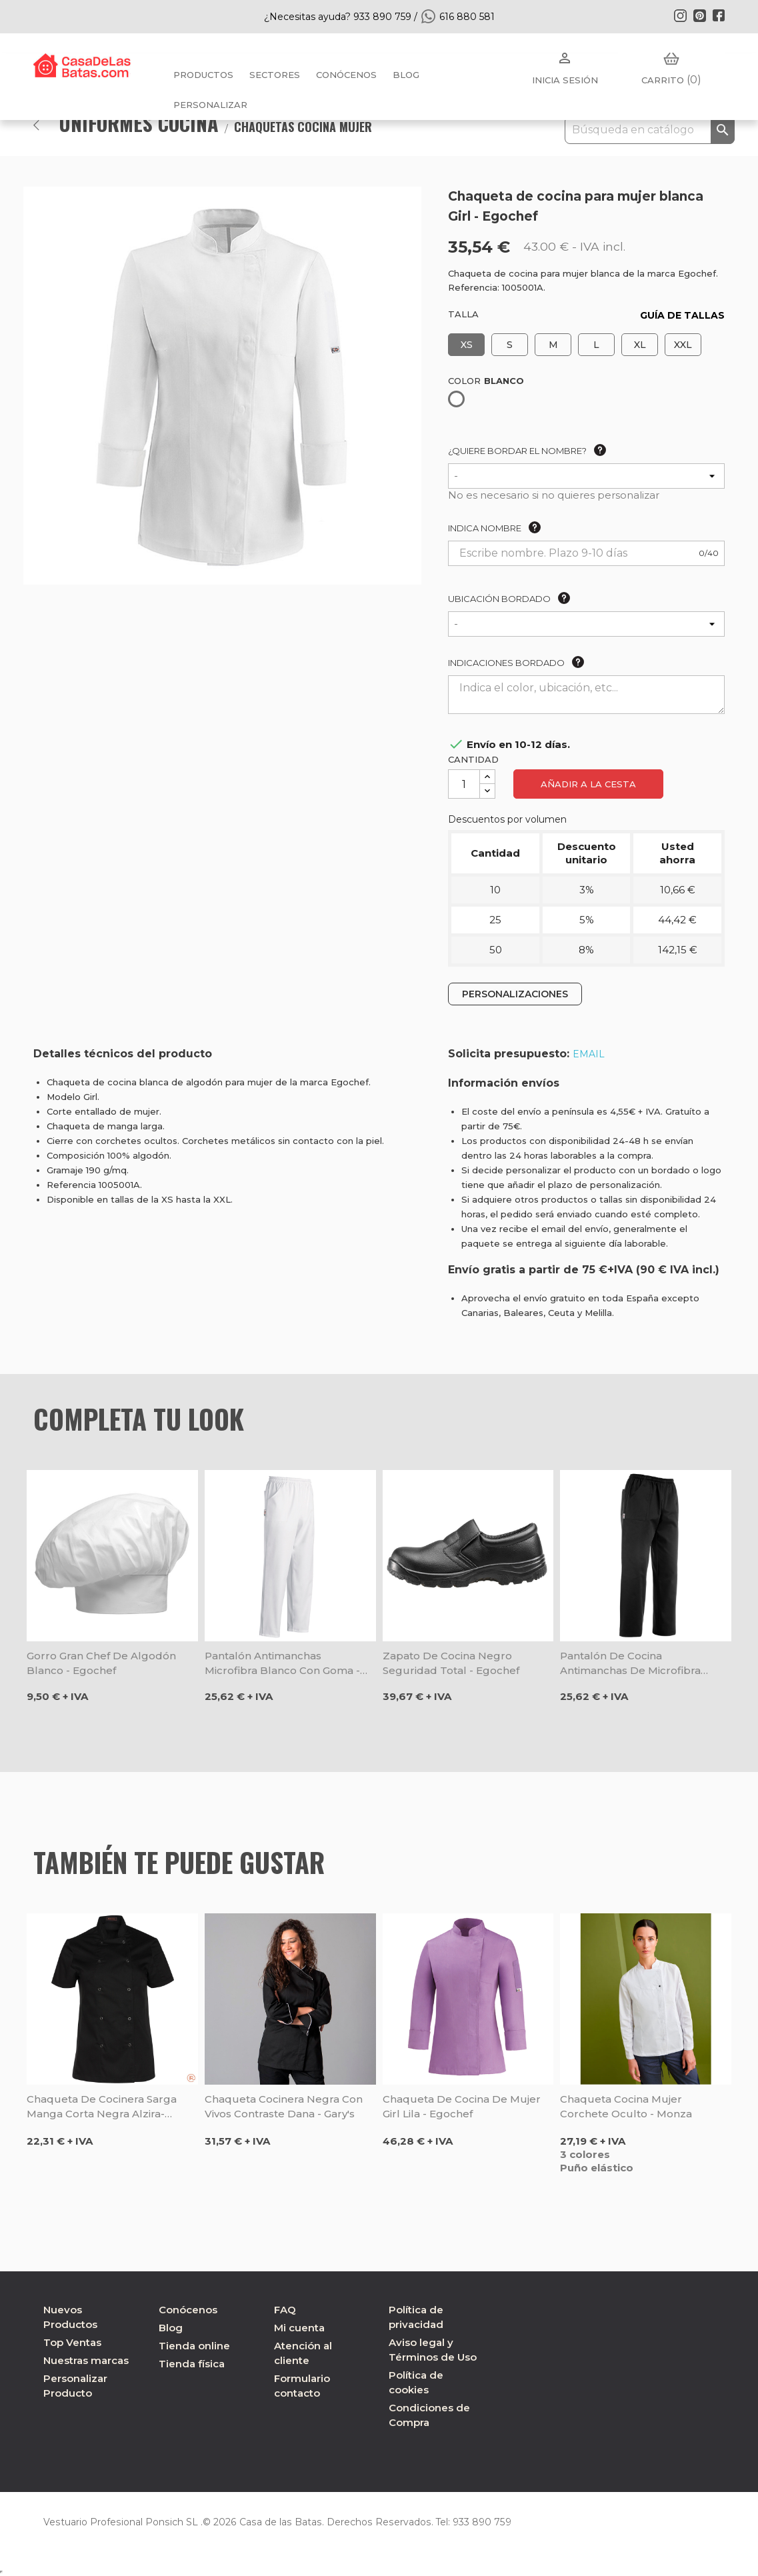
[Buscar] (650, 130)
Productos (203, 74)
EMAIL (589, 1054)
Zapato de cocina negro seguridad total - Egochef (451, 1663)
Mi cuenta (299, 2327)
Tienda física (192, 2363)
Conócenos (346, 74)
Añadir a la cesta (588, 784)
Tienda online (194, 2345)
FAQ (285, 2309)
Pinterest (699, 15)
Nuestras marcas (86, 2360)
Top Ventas (72, 2342)
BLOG (406, 74)
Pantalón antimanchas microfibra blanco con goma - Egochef (282, 1663)
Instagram (680, 15)
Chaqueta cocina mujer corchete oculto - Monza (626, 2106)
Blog (171, 2327)
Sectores (274, 74)
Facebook (719, 15)
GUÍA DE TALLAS (682, 315)
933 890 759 (476, 2522)
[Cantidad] (464, 784)
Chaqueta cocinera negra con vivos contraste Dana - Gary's (284, 2106)
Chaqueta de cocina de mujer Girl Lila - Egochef (462, 2106)
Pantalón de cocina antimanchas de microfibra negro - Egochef (630, 1663)
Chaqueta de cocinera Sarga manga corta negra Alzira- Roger (102, 2107)
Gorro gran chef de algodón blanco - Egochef (101, 1663)
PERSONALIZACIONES (515, 994)
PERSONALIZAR (210, 104)
